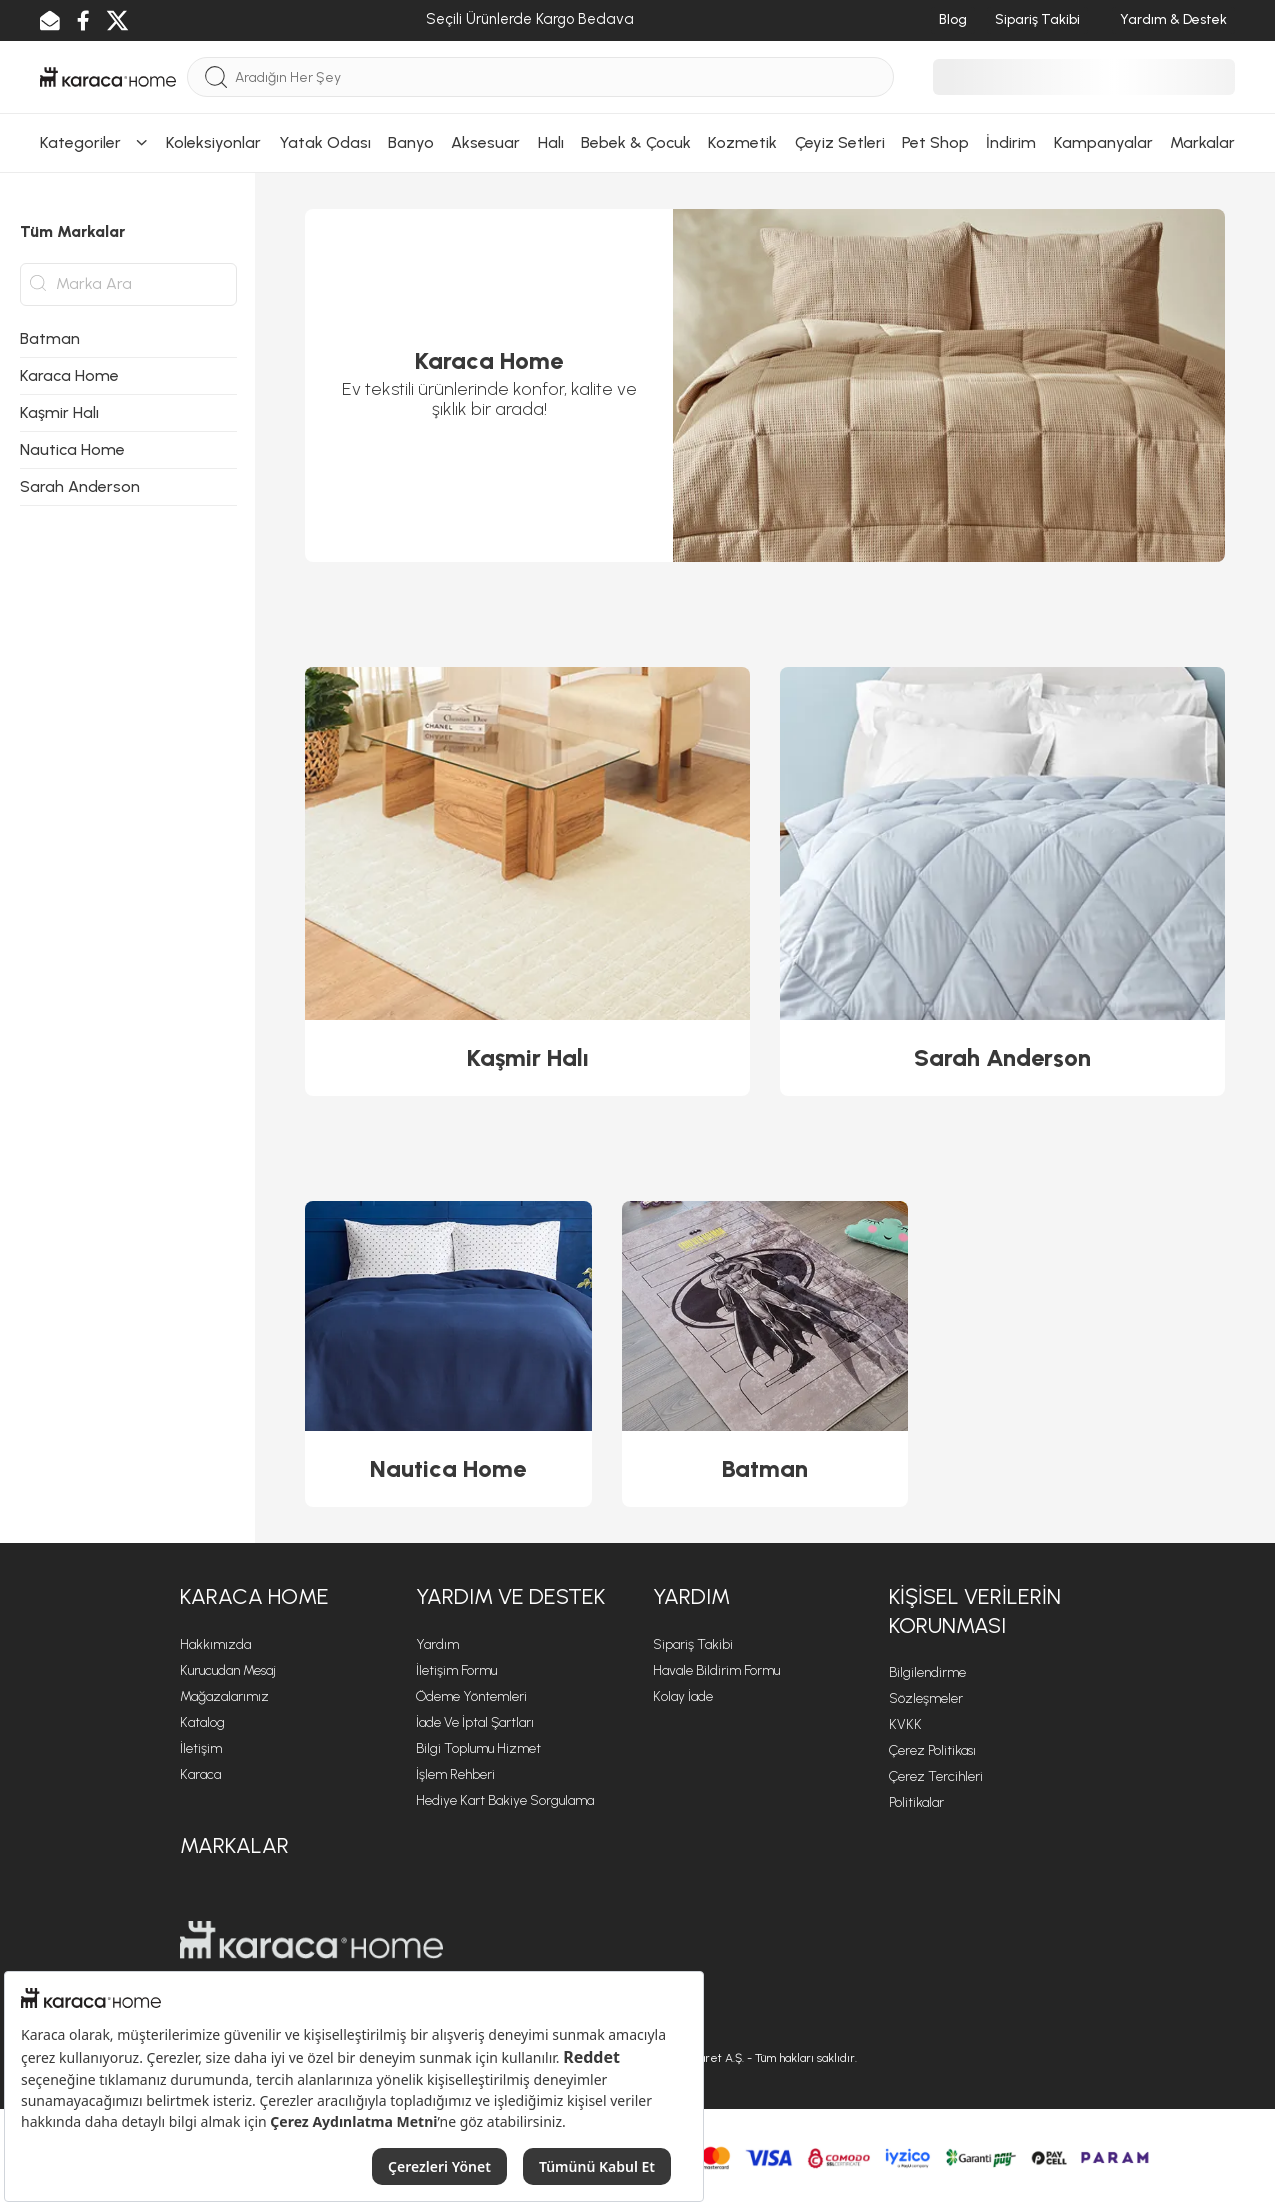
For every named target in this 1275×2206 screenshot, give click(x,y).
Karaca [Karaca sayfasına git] (200, 1774)
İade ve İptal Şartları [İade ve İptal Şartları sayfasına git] (475, 1722)
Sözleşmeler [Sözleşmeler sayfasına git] (926, 1698)
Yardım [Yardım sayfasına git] (437, 1644)
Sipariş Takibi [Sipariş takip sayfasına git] (693, 1644)
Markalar (234, 1845)
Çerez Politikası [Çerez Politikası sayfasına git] (932, 1750)
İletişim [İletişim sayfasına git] (201, 1748)
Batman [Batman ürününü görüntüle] (765, 1468)
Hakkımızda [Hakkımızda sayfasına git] (215, 1644)
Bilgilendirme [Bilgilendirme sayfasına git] (927, 1672)
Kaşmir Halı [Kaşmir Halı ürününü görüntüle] (528, 1057)
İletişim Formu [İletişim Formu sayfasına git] (456, 1670)
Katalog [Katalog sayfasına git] (202, 1722)
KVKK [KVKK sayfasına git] (905, 1724)
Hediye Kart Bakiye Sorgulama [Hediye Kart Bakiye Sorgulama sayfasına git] (505, 1800)
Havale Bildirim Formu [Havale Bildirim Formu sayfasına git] (716, 1670)
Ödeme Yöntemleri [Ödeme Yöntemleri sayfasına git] (471, 1696)
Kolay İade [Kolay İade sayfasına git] (683, 1696)
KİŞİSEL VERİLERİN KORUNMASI (975, 1611)
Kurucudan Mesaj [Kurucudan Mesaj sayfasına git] (228, 1670)
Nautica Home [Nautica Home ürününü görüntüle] (448, 1468)
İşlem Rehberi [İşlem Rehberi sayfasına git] (455, 1774)
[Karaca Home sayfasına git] (311, 1940)
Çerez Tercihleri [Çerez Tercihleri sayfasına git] (936, 1776)
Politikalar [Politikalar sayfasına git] (916, 1802)
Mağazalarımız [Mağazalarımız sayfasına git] (224, 1696)
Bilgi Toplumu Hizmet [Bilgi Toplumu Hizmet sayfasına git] (478, 1748)
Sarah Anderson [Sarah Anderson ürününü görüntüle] (1002, 1057)
